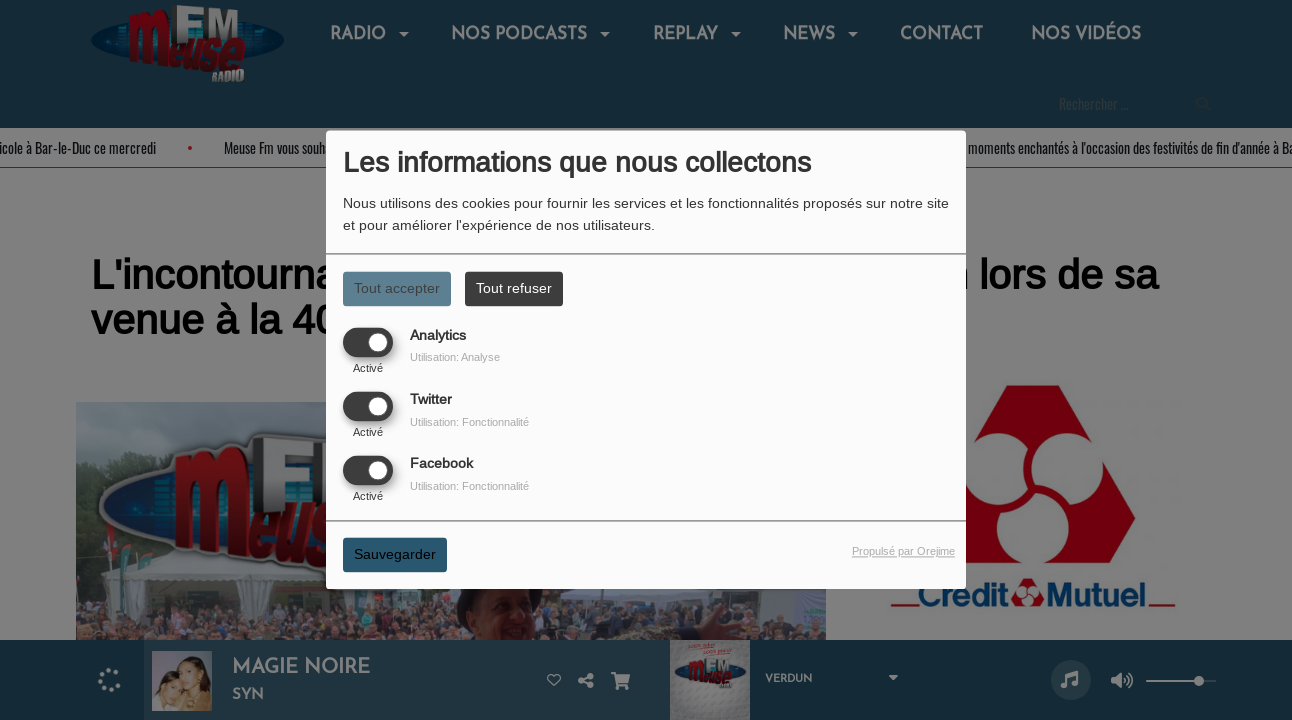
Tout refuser (514, 288)
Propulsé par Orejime (903, 552)
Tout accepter (397, 288)
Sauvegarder (395, 555)
